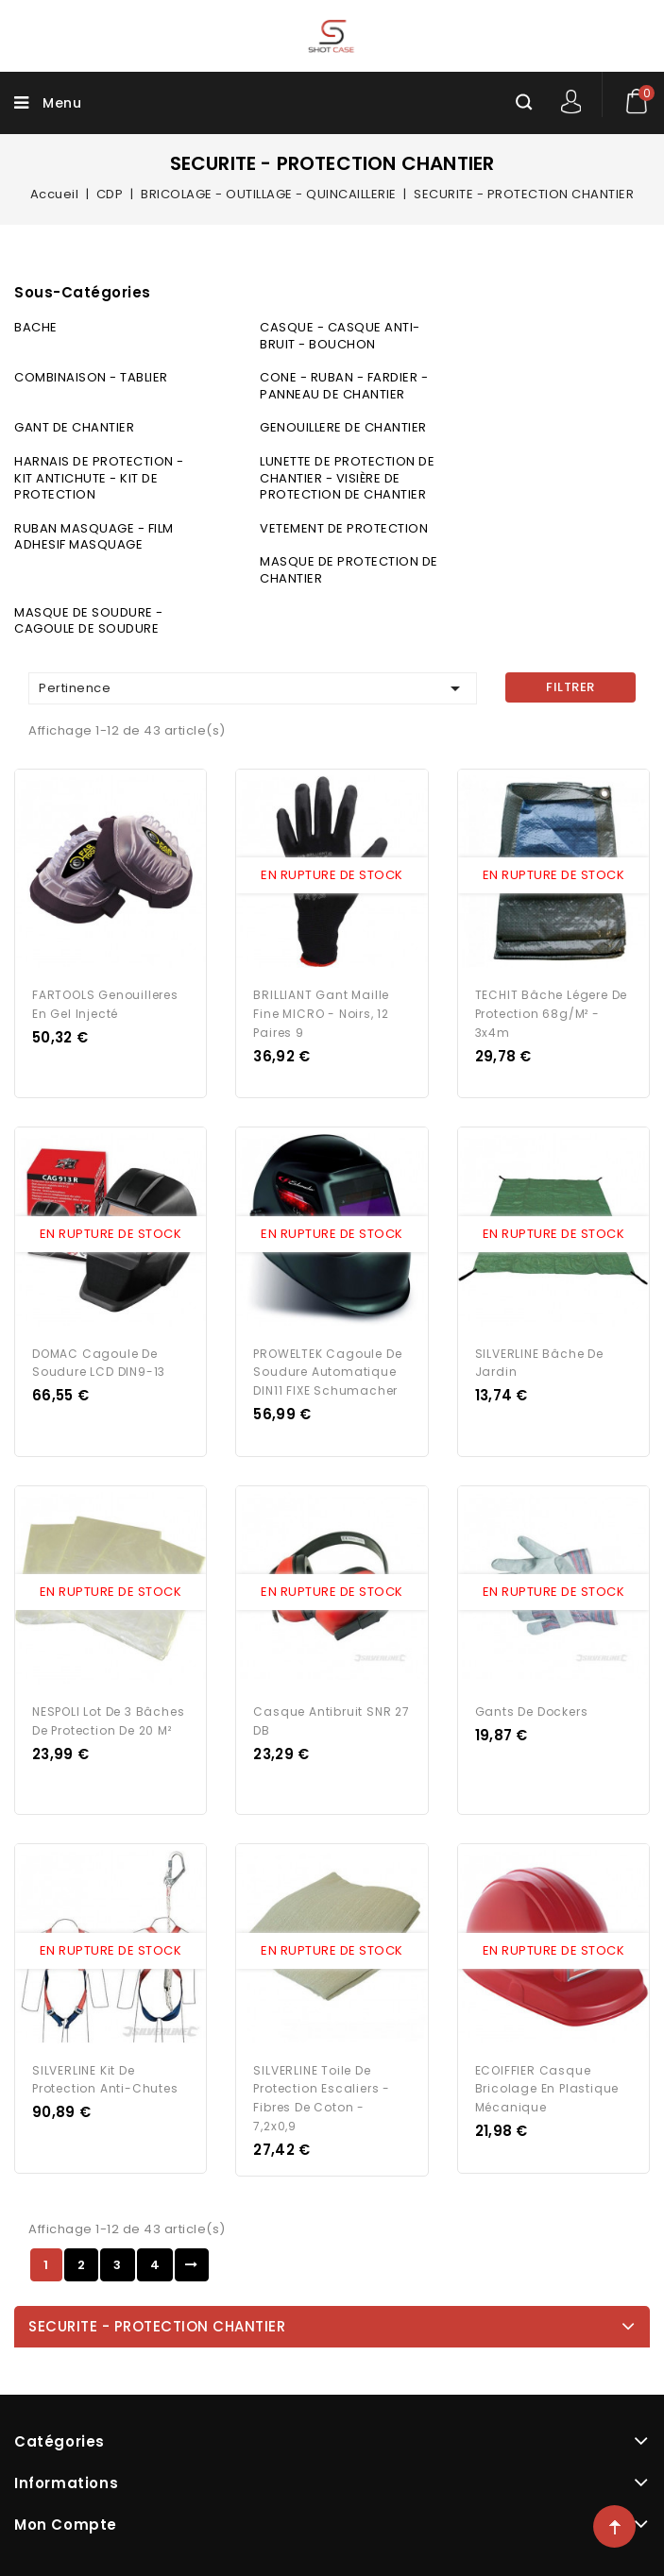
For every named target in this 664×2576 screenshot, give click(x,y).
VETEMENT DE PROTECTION (344, 528)
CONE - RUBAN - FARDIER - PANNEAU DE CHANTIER (344, 385)
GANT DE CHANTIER (74, 427)
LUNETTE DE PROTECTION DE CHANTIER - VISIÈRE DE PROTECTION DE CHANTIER (347, 477)
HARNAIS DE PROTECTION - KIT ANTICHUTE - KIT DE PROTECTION (99, 477)
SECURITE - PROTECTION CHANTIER (156, 2326)
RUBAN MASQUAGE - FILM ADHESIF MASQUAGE (94, 536)
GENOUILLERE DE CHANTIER (343, 427)
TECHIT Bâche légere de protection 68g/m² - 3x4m (551, 1014)
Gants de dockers (531, 1711)
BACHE (36, 327)
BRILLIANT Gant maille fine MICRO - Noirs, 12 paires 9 (321, 1014)
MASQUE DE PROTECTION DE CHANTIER (349, 569)
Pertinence (253, 688)
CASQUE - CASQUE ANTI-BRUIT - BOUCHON (340, 335)
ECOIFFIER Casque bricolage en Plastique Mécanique (547, 2089)
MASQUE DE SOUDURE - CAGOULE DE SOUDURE (88, 620)
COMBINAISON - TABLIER (91, 377)
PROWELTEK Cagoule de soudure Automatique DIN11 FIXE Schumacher (327, 1372)
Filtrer (570, 687)
